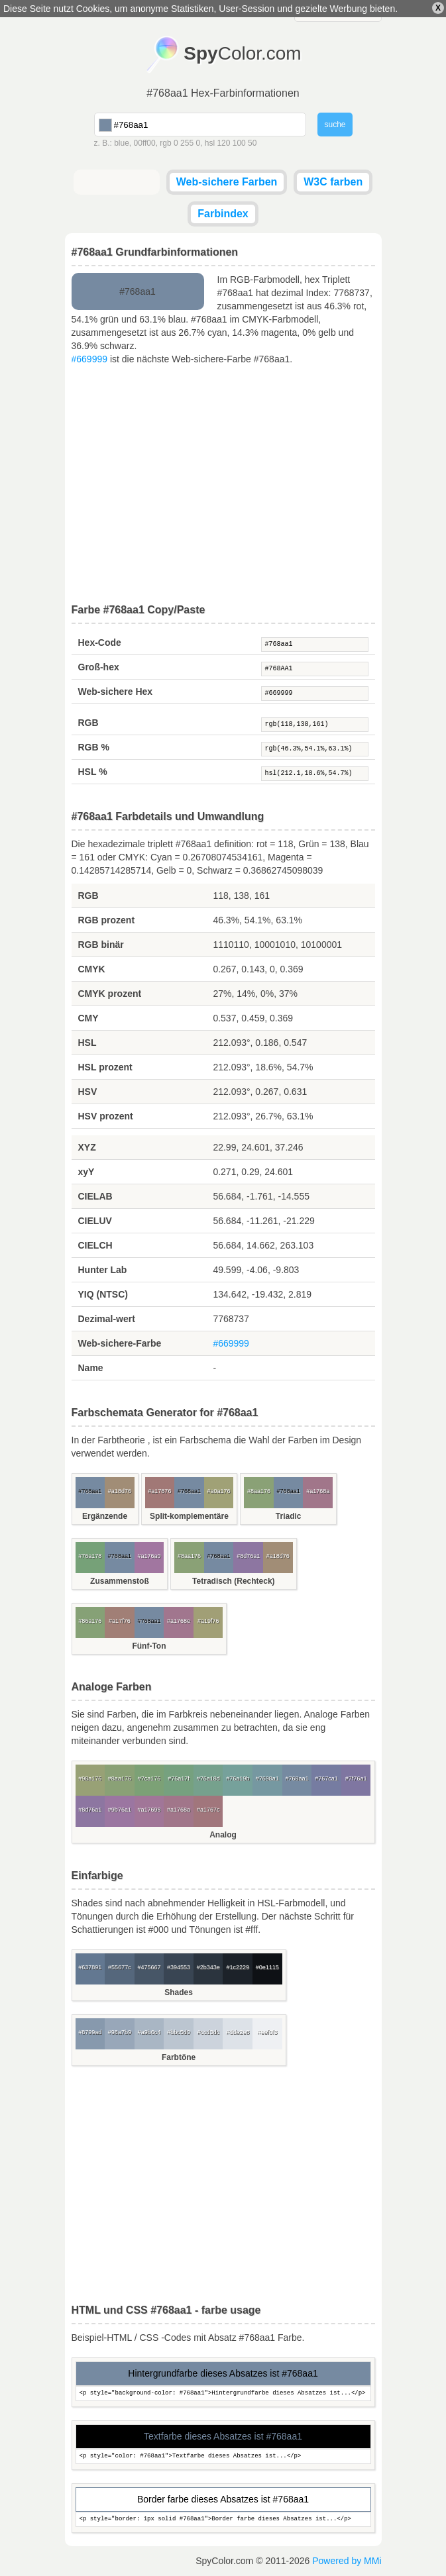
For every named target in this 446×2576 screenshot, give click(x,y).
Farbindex (222, 213)
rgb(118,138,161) (314, 724)
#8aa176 (258, 1491)
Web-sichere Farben (227, 181)
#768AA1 (314, 669)
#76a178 (89, 1556)
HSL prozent (105, 1067)
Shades (178, 1992)
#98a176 (89, 1778)
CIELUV (95, 1220)
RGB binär (101, 944)
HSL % (92, 771)
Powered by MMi (346, 2560)
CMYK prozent (110, 993)
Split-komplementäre (189, 1516)
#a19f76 (208, 1621)
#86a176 (89, 1621)
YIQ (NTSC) (103, 1294)
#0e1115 (267, 1967)
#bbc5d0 (178, 2032)
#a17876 (159, 1491)
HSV (87, 1091)
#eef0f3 (267, 2032)
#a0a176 (219, 1491)
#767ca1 (326, 1778)
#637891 (89, 1967)
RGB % (93, 747)
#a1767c (208, 1809)
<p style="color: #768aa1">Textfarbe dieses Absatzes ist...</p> (223, 2456)
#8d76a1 (248, 1556)
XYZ (87, 1147)
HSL (87, 1042)
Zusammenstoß (119, 1581)
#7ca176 (149, 1778)
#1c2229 (237, 1967)
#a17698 (148, 1809)
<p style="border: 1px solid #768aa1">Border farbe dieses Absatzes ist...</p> (223, 2519)
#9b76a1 (119, 1809)
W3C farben (333, 181)
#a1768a (317, 1491)
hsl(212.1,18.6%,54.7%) (314, 773)
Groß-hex (98, 667)
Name (90, 1368)
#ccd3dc (208, 2032)
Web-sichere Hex (115, 691)
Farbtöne (178, 2057)
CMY (88, 1018)
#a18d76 (119, 1491)
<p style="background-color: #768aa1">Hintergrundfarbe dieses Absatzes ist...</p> (223, 2393)
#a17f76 (120, 1621)
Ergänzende (104, 1516)
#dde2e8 (237, 2032)
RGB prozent (106, 920)
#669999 (90, 359)
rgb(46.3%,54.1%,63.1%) (314, 749)
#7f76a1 (356, 1778)
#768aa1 (314, 644)
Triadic (289, 1516)
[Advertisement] (223, 485)
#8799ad (89, 2032)
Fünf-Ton (149, 1646)
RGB (88, 722)
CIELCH (95, 1245)
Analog (223, 1834)
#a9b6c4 (149, 2032)
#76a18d (208, 1778)
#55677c (119, 1967)
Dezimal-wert (106, 1319)
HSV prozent (105, 1116)
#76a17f (179, 1778)
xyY (86, 1171)
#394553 (178, 1967)
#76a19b (237, 1778)
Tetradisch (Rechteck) (233, 1581)
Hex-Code (99, 642)
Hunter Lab (102, 1269)
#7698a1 (267, 1778)
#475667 (148, 1967)
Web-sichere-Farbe (120, 1343)
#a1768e (178, 1621)
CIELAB (95, 1196)
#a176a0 (148, 1556)
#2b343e (208, 1967)
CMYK (91, 969)
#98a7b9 (119, 2032)
